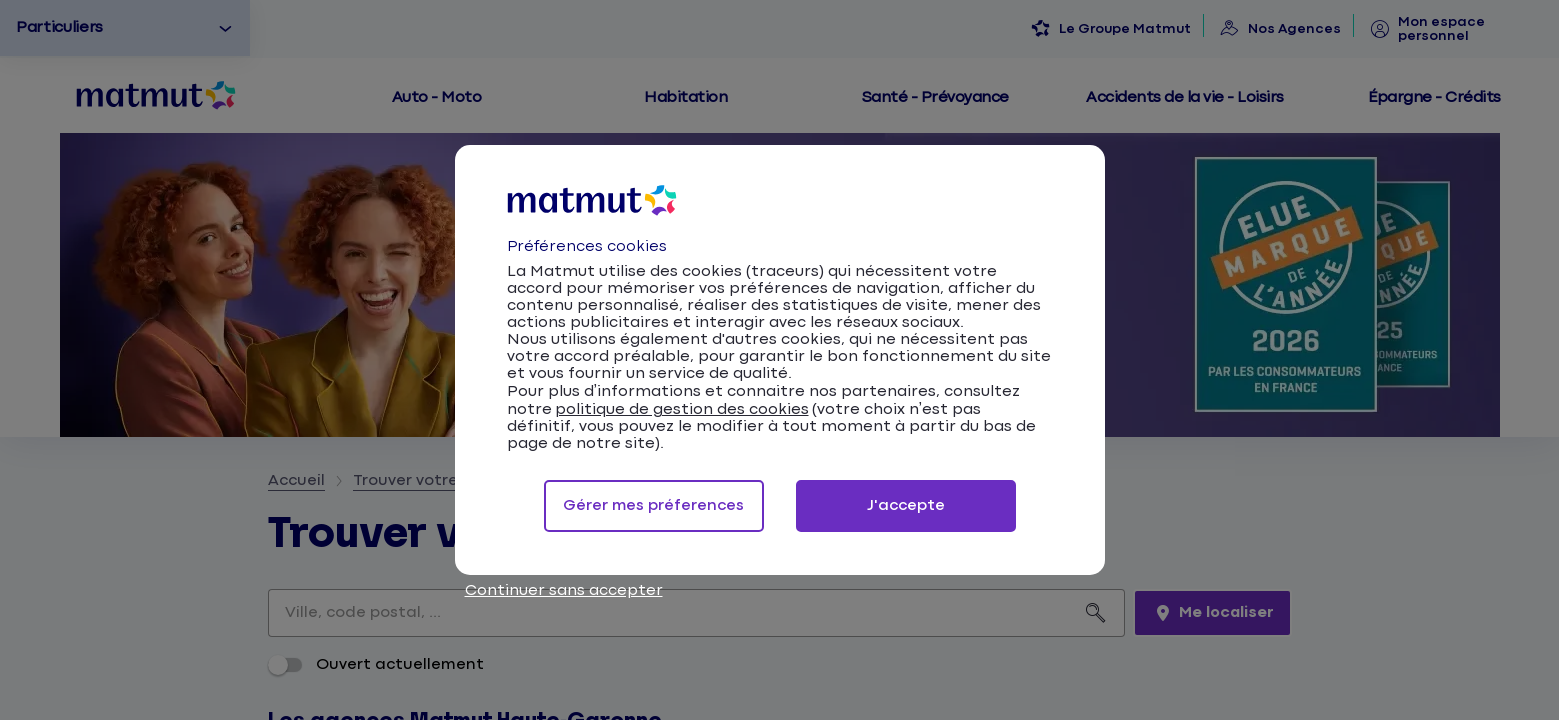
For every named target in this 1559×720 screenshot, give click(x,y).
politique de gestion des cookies (682, 409)
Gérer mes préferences (653, 505)
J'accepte (906, 505)
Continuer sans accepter (564, 590)
